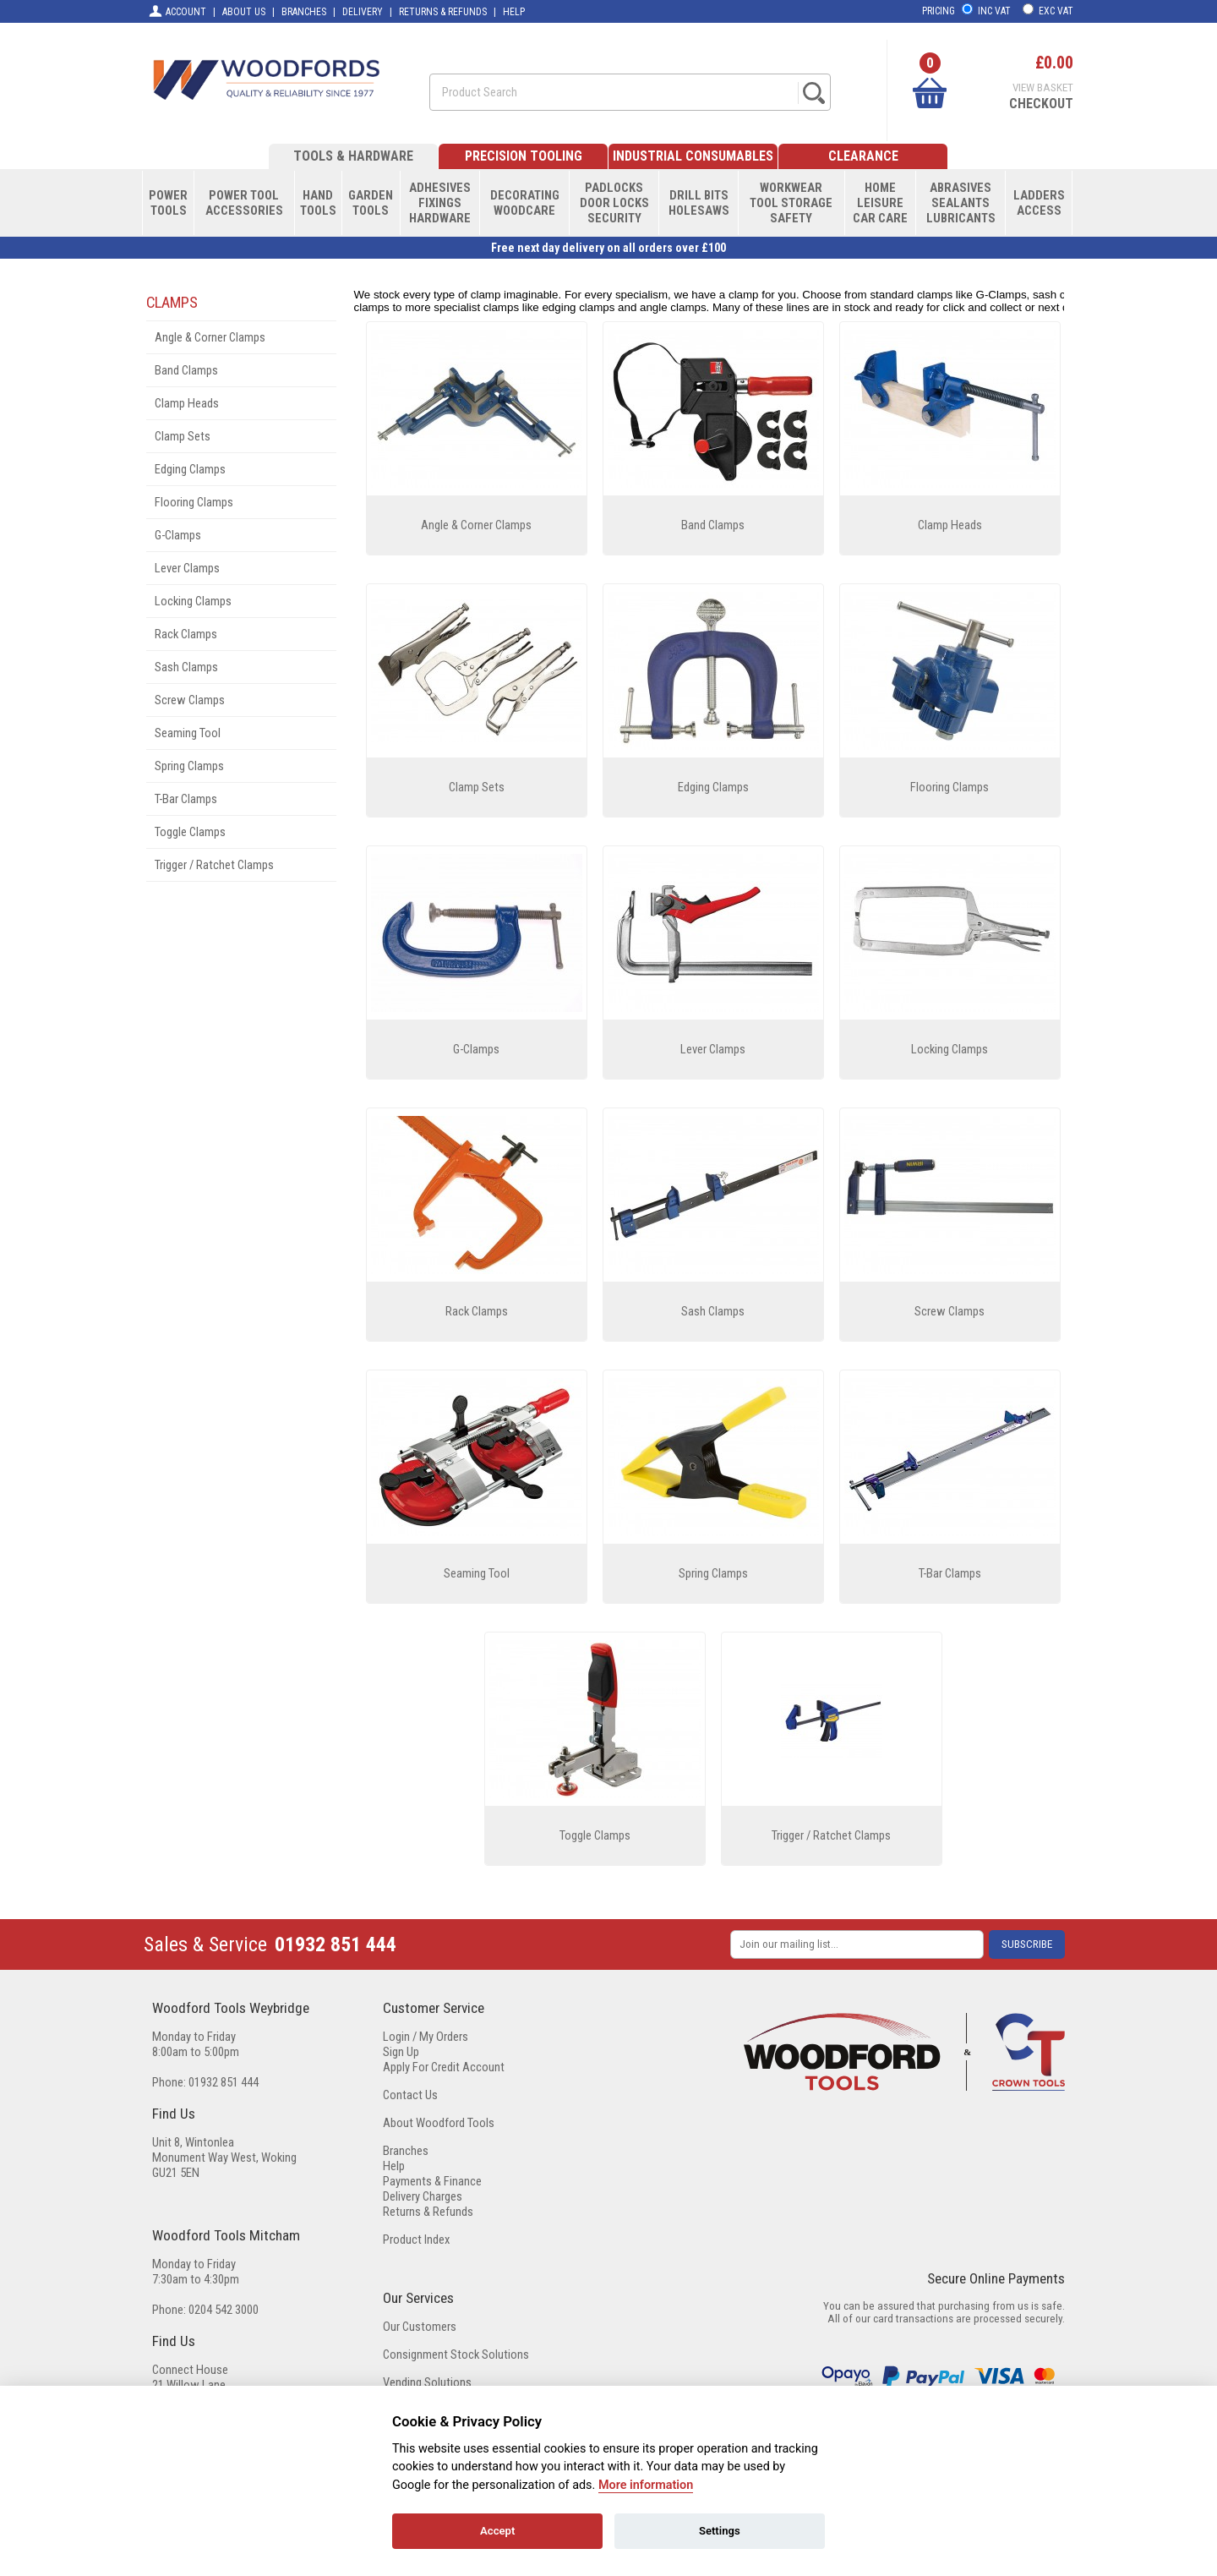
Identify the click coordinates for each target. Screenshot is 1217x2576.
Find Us (173, 2113)
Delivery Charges (422, 2196)
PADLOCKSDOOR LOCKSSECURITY (614, 203)
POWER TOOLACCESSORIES (244, 203)
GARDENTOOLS (370, 203)
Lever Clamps (187, 568)
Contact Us (410, 2095)
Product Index (416, 2239)
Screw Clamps (190, 700)
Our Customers (419, 2326)
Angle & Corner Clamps (210, 337)
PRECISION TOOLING (523, 156)
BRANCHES (303, 12)
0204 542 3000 (223, 2309)
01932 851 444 (335, 1944)
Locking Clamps (193, 601)
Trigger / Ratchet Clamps (214, 864)
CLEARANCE (863, 156)
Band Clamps (186, 370)
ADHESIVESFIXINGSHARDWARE (440, 203)
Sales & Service (205, 1944)
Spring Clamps (189, 766)
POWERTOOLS (168, 203)
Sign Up (401, 2051)
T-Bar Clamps (186, 799)
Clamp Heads (187, 403)
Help (394, 2166)
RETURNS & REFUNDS (443, 12)
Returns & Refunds (428, 2211)
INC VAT (994, 11)
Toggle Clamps (190, 832)
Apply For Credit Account (444, 2067)
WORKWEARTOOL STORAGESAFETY (791, 203)
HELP (514, 12)
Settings (719, 2530)
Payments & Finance (432, 2181)
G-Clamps (178, 535)
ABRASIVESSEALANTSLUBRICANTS (961, 203)
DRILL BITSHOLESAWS (699, 203)
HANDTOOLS (318, 203)
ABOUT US (243, 12)
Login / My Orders (425, 2036)
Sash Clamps (186, 667)
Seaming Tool (188, 733)
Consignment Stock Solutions (456, 2354)
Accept (497, 2530)
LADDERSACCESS (1039, 203)
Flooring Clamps (194, 502)
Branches (405, 2150)
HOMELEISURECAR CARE (880, 203)
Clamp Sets (182, 436)
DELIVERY (362, 12)
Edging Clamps (190, 469)
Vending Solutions (427, 2382)
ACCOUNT (177, 11)
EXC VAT (1056, 11)
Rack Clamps (186, 634)
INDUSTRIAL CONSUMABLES (693, 156)
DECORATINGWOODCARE (524, 203)
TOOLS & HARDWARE (353, 156)
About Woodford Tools (438, 2122)
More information (645, 2485)
